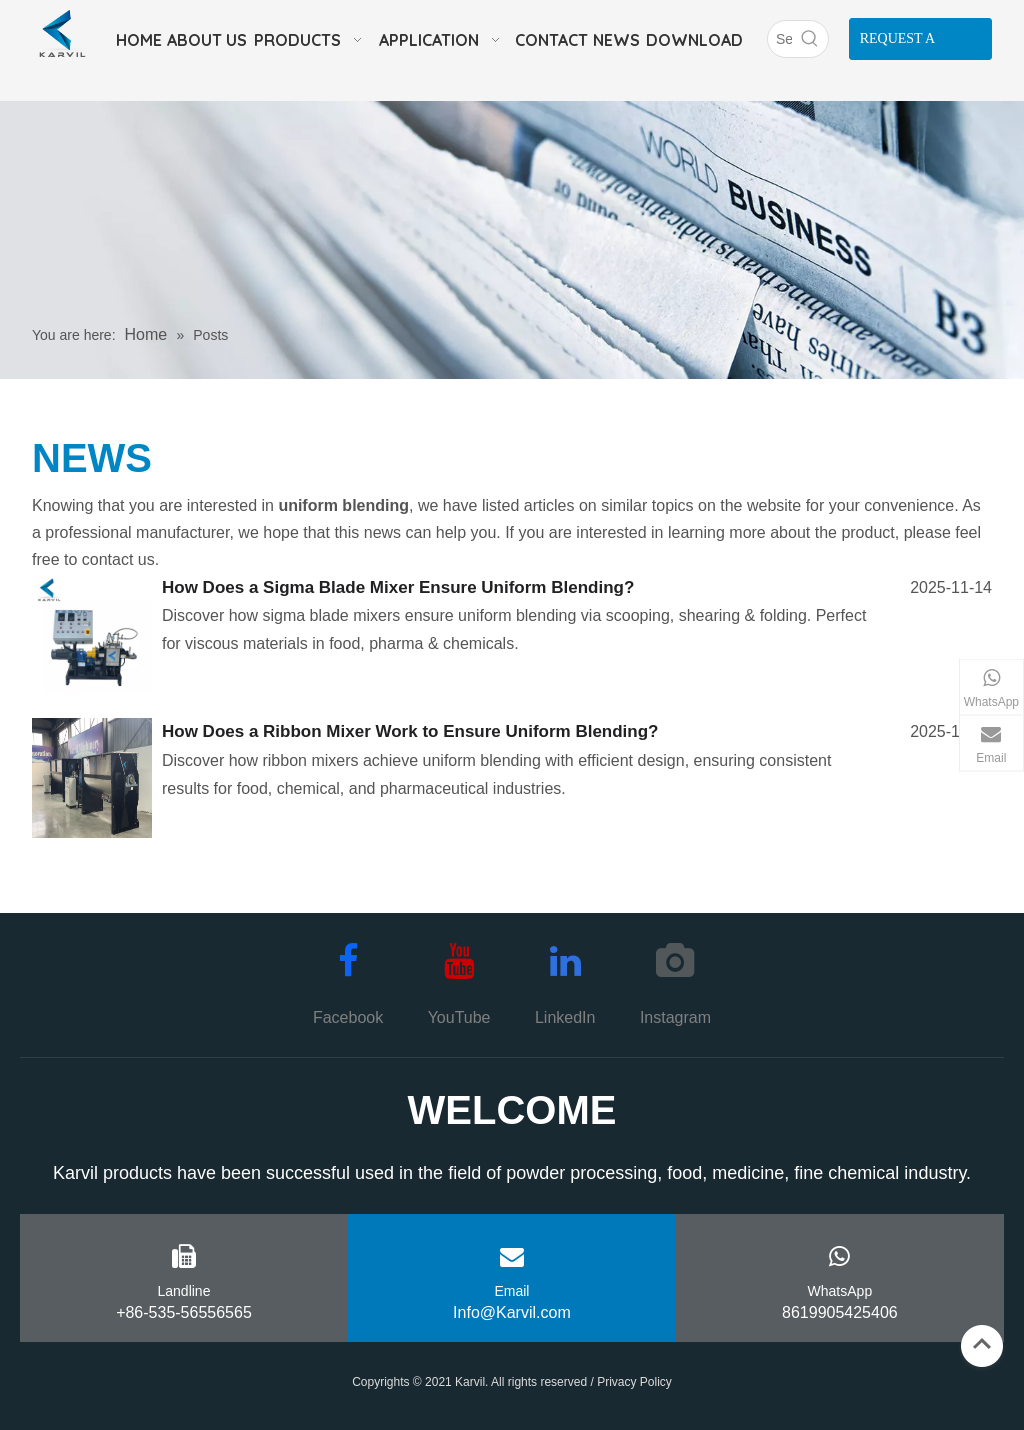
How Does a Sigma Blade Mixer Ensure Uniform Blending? (398, 587)
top (982, 1344)
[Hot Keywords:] (810, 39)
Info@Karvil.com (512, 1312)
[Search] (780, 39)
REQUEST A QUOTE (898, 45)
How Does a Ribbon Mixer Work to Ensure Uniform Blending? (410, 731)
